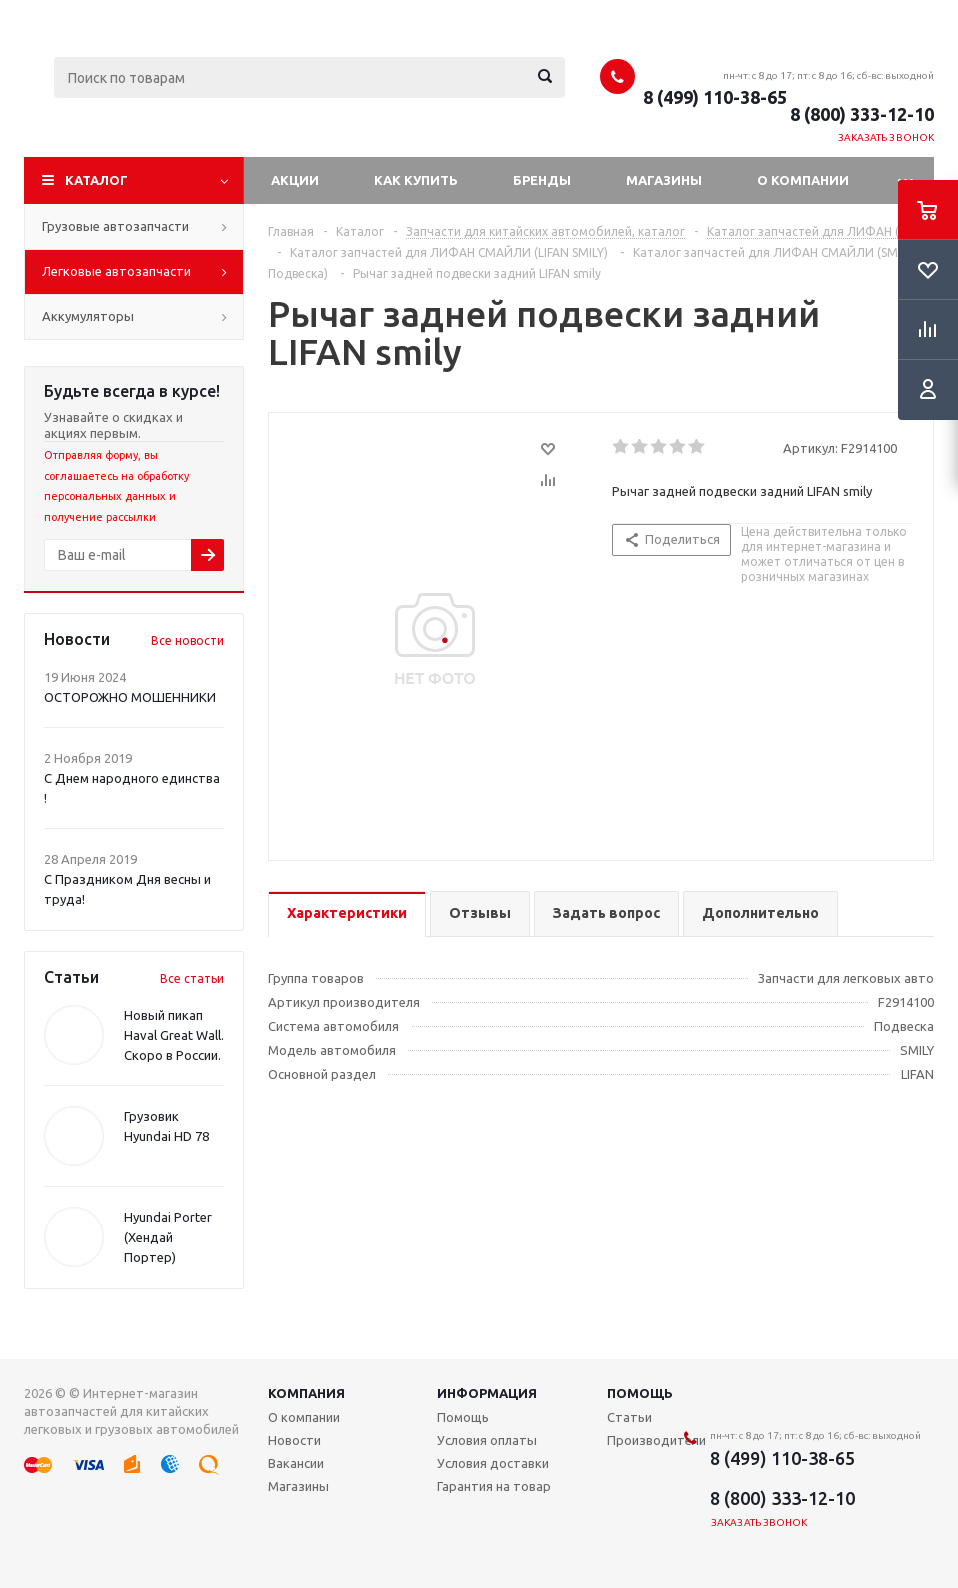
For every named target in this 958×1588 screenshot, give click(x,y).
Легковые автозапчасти (116, 271)
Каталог (96, 180)
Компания (306, 1393)
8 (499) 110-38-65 (715, 97)
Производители (656, 1440)
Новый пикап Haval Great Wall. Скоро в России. (174, 1035)
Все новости (187, 640)
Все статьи (192, 978)
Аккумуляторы (88, 316)
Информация (487, 1393)
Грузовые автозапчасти (115, 226)
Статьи (629, 1417)
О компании (803, 180)
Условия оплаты (487, 1440)
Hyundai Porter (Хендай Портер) (168, 1237)
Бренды (542, 180)
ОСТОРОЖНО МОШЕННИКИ (130, 697)
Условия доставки (493, 1463)
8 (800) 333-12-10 (862, 114)
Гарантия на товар (494, 1486)
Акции (295, 180)
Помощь (640, 1393)
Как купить (416, 180)
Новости (294, 1440)
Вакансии (296, 1463)
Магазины (664, 180)
